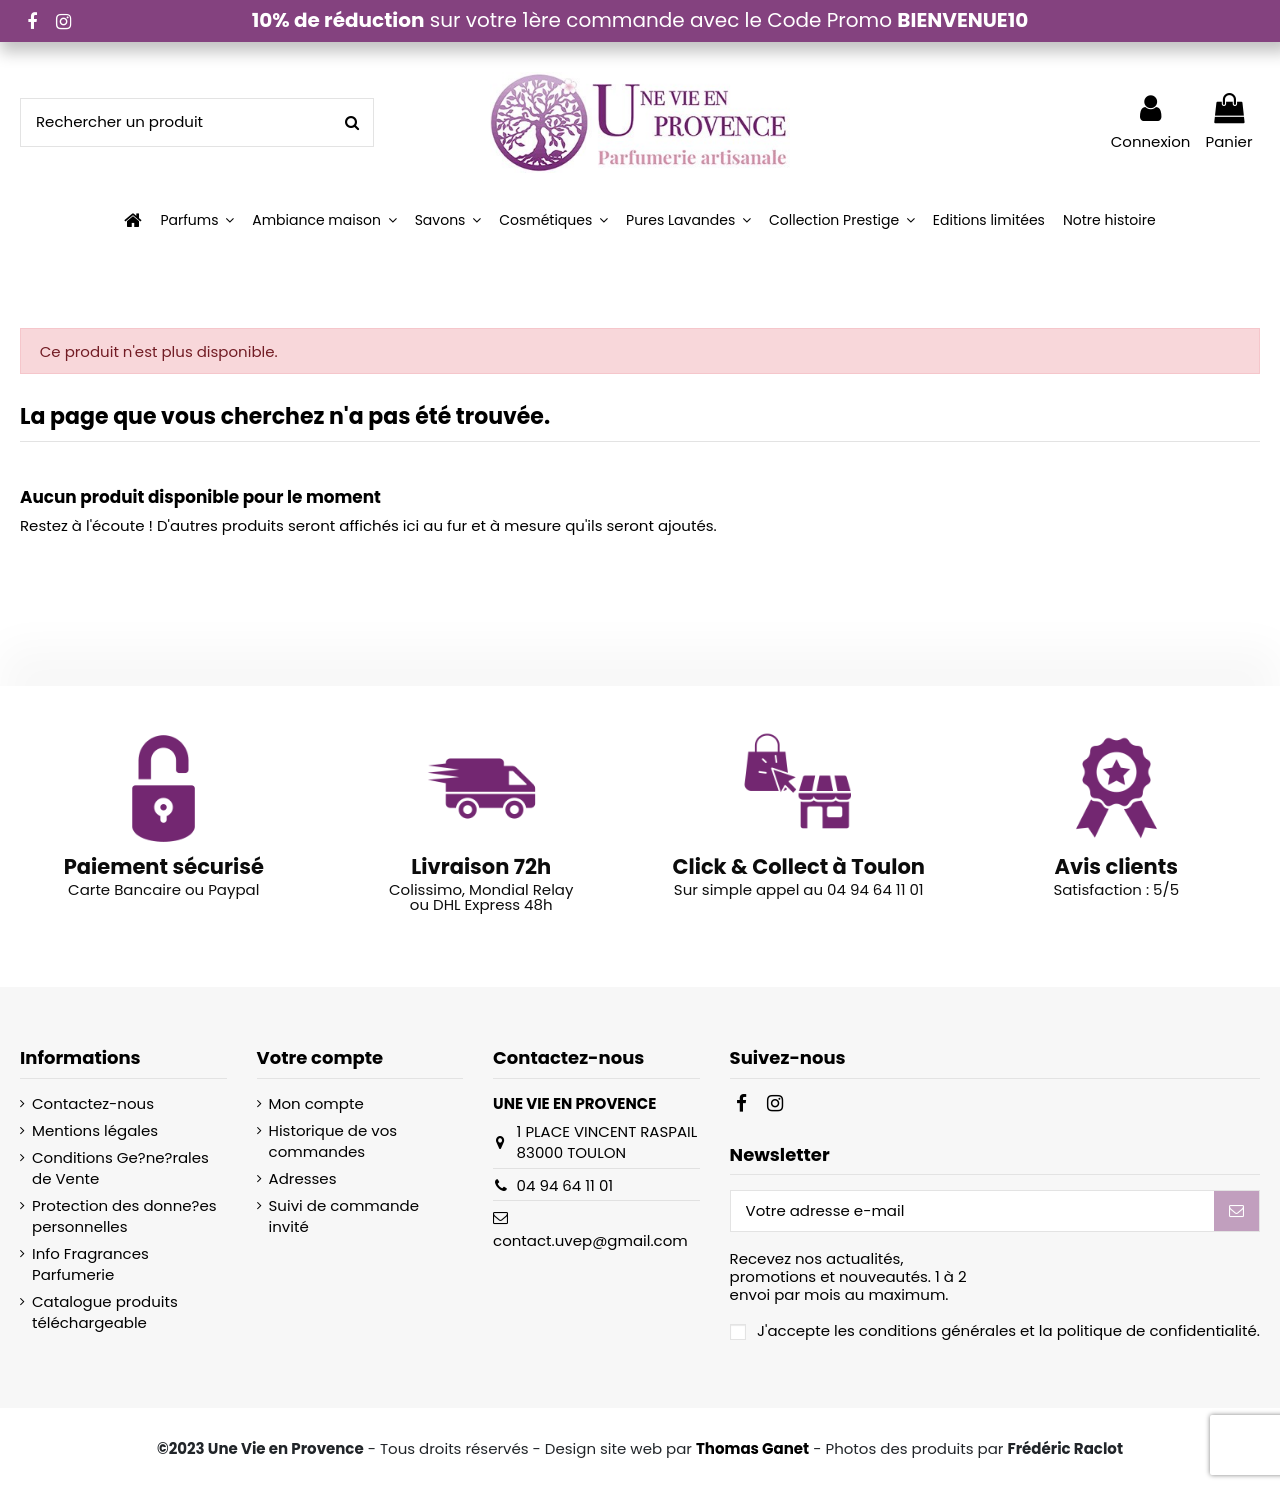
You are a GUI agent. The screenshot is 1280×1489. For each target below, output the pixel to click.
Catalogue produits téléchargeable (105, 1312)
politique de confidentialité (1157, 1330)
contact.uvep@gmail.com (590, 1240)
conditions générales (937, 1330)
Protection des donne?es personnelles (124, 1216)
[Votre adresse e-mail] (972, 1211)
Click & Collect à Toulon (798, 866)
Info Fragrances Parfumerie (90, 1264)
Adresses (303, 1178)
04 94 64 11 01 (565, 1185)
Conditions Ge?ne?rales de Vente (120, 1168)
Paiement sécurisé (164, 866)
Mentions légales (95, 1130)
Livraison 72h (481, 866)
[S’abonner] (1236, 1211)
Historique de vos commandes (333, 1141)
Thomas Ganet (752, 1448)
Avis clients (1116, 866)
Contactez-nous (93, 1103)
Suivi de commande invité (344, 1216)
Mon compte (316, 1103)
